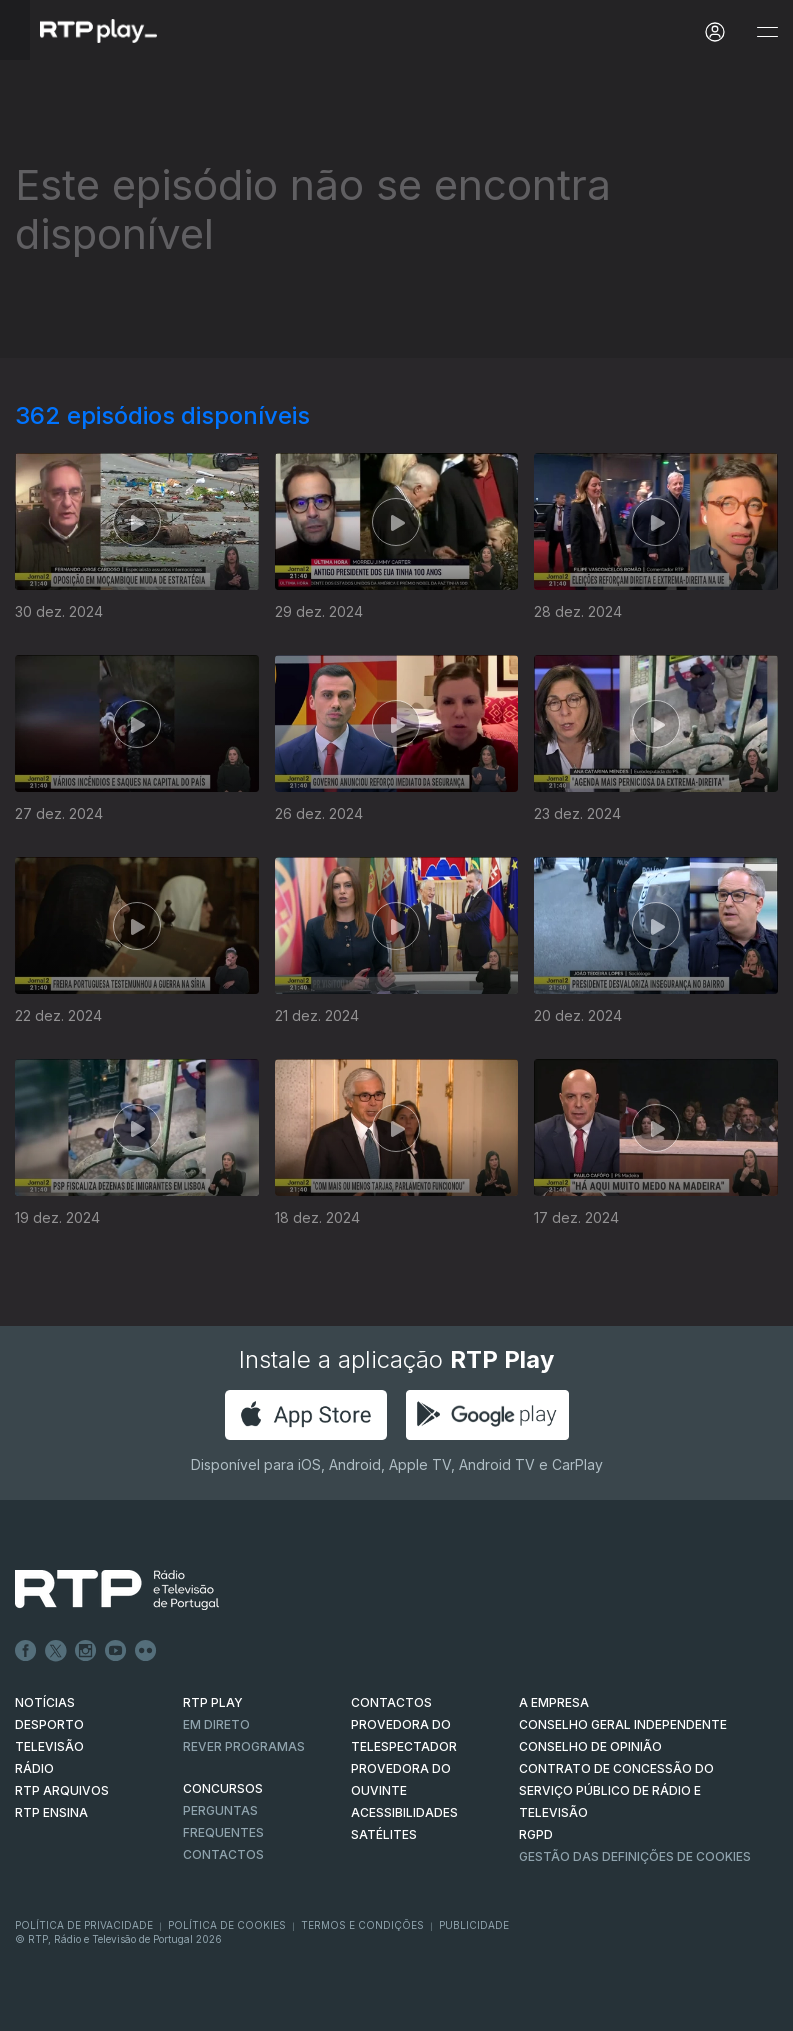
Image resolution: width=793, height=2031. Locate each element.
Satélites (384, 1834)
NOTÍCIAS (45, 1702)
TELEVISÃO (49, 1746)
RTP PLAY (213, 1702)
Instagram (86, 1651)
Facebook (26, 1651)
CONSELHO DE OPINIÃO (590, 1746)
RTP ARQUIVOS (62, 1790)
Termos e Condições (362, 1925)
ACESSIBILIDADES (404, 1812)
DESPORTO (49, 1724)
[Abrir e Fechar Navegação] (767, 32)
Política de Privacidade (84, 1925)
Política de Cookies (227, 1925)
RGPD (536, 1834)
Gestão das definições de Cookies (635, 1856)
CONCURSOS (223, 1788)
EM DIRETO (216, 1724)
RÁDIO (34, 1768)
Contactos (223, 1854)
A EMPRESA (554, 1702)
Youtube (116, 1651)
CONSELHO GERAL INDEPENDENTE (623, 1724)
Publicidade (474, 1925)
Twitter (56, 1651)
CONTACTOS (391, 1702)
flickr (146, 1651)
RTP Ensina (51, 1812)
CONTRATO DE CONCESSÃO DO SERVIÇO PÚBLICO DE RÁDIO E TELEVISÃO (616, 1790)
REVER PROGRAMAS (244, 1746)
